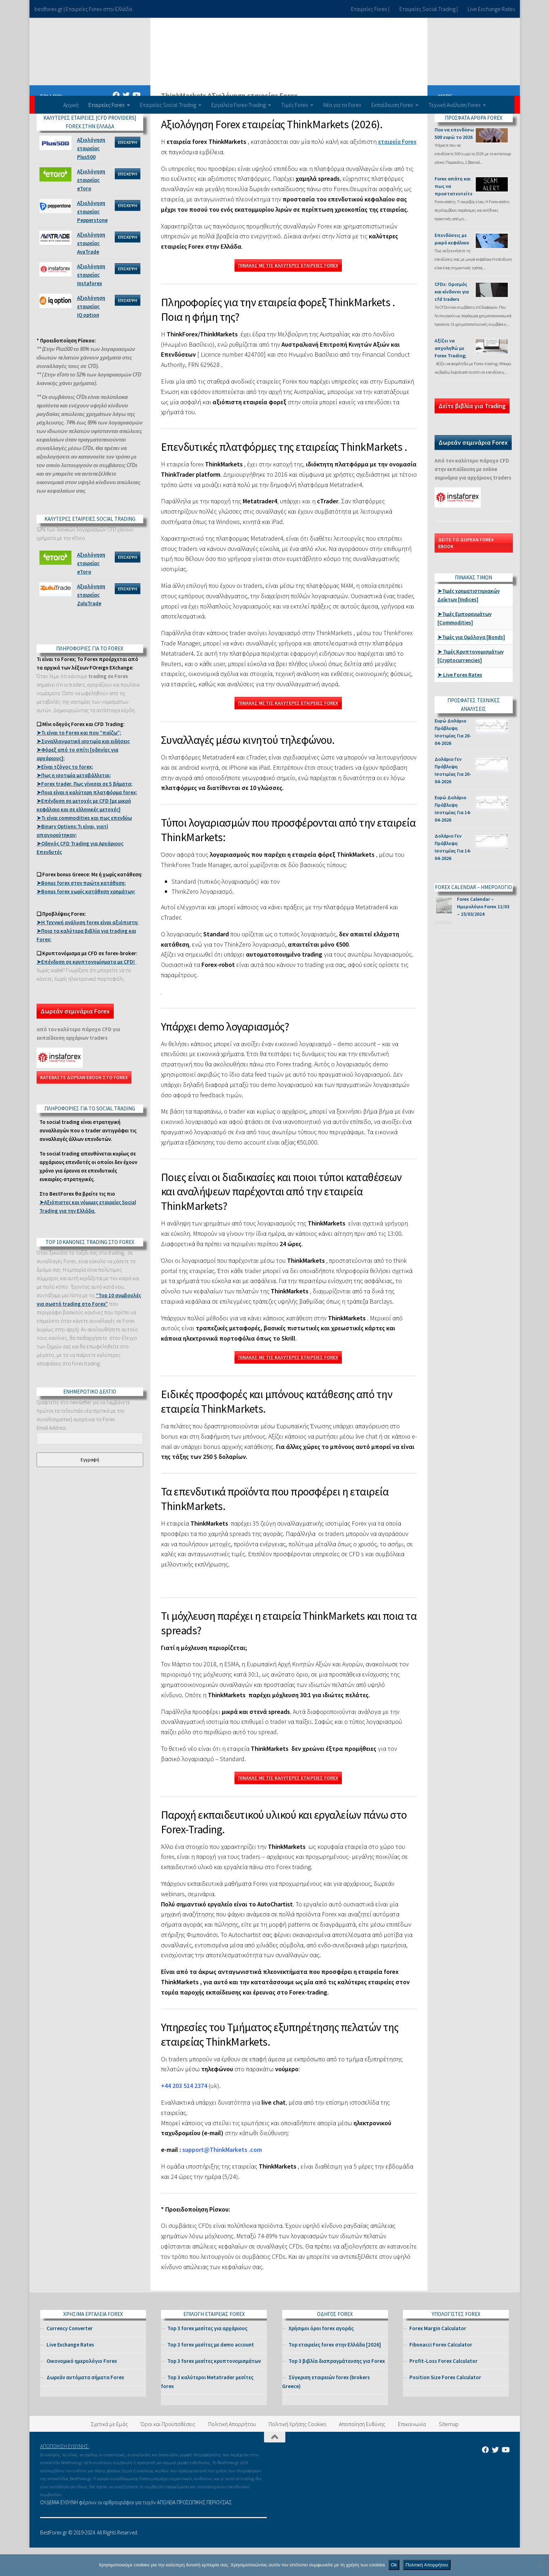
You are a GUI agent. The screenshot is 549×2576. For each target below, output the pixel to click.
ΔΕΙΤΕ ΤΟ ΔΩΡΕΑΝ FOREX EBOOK (466, 571)
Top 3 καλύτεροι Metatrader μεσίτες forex (207, 2410)
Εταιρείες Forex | (370, 8)
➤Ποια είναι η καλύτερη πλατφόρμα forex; (87, 820)
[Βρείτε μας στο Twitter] (126, 123)
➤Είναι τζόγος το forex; (65, 795)
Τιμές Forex (294, 104)
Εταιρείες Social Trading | (428, 8)
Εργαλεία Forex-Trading (238, 104)
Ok (394, 2564)
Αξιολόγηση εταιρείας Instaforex (91, 303)
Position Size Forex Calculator (445, 2405)
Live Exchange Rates (491, 8)
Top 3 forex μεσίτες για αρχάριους (207, 2356)
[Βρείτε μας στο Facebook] (116, 123)
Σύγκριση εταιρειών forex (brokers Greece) (326, 2410)
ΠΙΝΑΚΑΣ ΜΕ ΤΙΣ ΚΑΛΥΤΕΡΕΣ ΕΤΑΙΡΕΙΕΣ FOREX (288, 294)
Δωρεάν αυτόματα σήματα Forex (85, 2405)
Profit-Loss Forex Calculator (443, 2389)
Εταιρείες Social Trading (168, 104)
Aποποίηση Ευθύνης (362, 2452)
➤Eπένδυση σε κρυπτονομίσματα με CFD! (86, 990)
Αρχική (71, 104)
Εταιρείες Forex (106, 104)
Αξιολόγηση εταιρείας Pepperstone (92, 240)
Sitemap (449, 2452)
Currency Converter (70, 2356)
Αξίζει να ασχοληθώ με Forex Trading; (451, 376)
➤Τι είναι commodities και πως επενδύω (84, 846)
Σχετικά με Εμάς (109, 2452)
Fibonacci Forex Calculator (440, 2373)
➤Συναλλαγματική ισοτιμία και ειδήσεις (83, 769)
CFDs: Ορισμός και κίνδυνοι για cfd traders (452, 320)
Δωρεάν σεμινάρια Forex (75, 1039)
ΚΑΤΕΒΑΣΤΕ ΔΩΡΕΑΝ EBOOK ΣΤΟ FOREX (84, 1106)
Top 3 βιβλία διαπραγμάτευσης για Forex (337, 2389)
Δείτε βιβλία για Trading (472, 434)
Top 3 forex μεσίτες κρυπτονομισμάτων (214, 2389)
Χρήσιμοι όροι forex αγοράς (321, 2356)
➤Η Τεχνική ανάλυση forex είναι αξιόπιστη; (88, 950)
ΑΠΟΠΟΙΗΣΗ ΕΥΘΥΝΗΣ (64, 2474)
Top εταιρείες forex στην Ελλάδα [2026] (335, 2373)
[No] (540, 2565)
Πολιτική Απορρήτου (232, 2452)
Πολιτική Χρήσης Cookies (297, 2452)
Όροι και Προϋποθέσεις (168, 2452)
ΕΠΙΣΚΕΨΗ (127, 170)
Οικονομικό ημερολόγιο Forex (82, 2389)
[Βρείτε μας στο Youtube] (136, 123)
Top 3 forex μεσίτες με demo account (210, 2373)
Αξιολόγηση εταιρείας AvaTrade (91, 271)
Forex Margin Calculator (437, 2356)
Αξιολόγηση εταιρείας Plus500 (91, 177)
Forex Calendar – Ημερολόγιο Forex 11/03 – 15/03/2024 (483, 935)
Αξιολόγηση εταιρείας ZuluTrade (91, 623)
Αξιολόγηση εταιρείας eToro (91, 208)
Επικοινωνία (412, 2452)
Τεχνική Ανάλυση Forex (455, 104)
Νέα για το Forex (342, 104)
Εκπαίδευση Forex (392, 104)
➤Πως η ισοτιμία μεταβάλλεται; (74, 803)
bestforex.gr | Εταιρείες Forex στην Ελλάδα (83, 8)
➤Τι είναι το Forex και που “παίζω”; (79, 761)
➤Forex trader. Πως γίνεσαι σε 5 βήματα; (85, 812)
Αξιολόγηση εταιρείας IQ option (91, 335)
